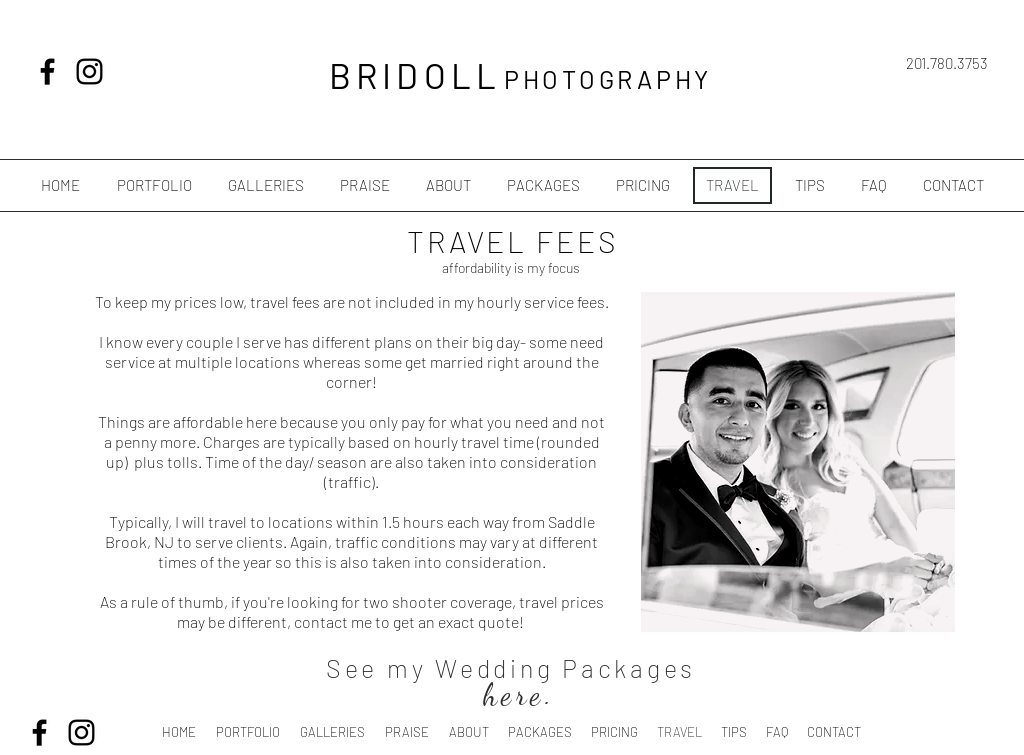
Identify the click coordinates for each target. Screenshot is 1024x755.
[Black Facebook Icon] (47, 71)
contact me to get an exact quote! (410, 621)
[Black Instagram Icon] (89, 71)
